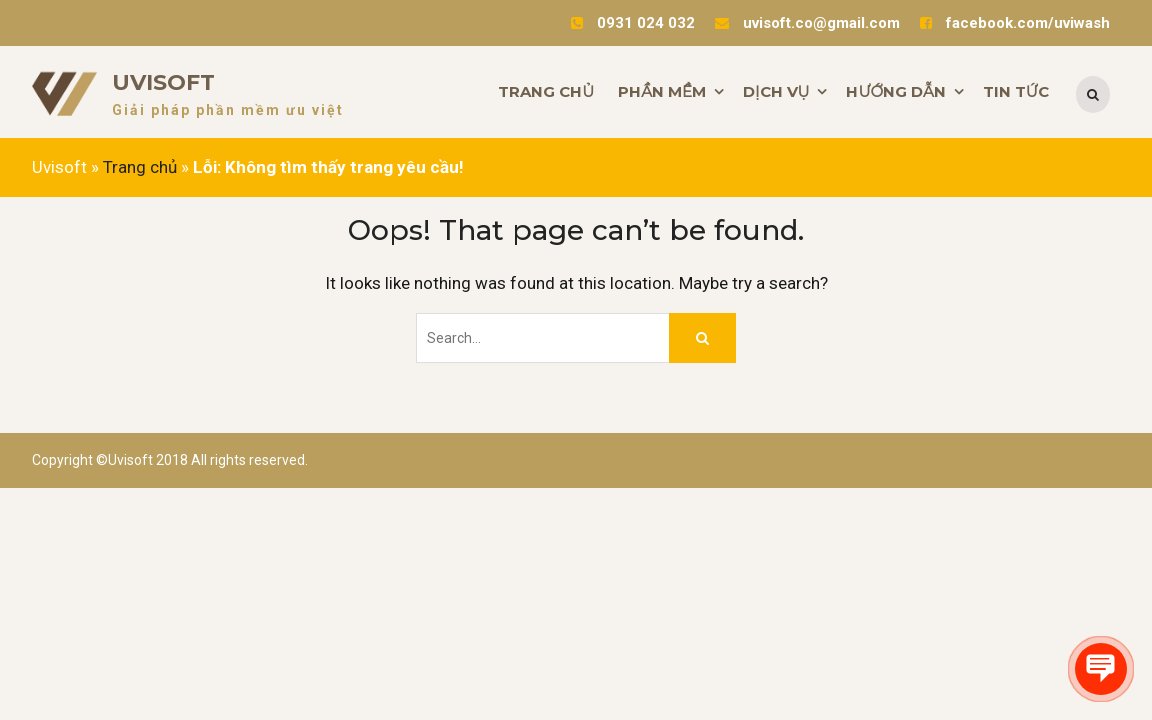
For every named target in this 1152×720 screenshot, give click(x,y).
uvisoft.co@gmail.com (821, 23)
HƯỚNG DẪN (895, 91)
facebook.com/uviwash (1028, 23)
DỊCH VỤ (776, 91)
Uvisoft (163, 82)
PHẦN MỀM (662, 91)
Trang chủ (140, 167)
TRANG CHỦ (546, 91)
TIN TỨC (1016, 91)
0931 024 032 (646, 23)
